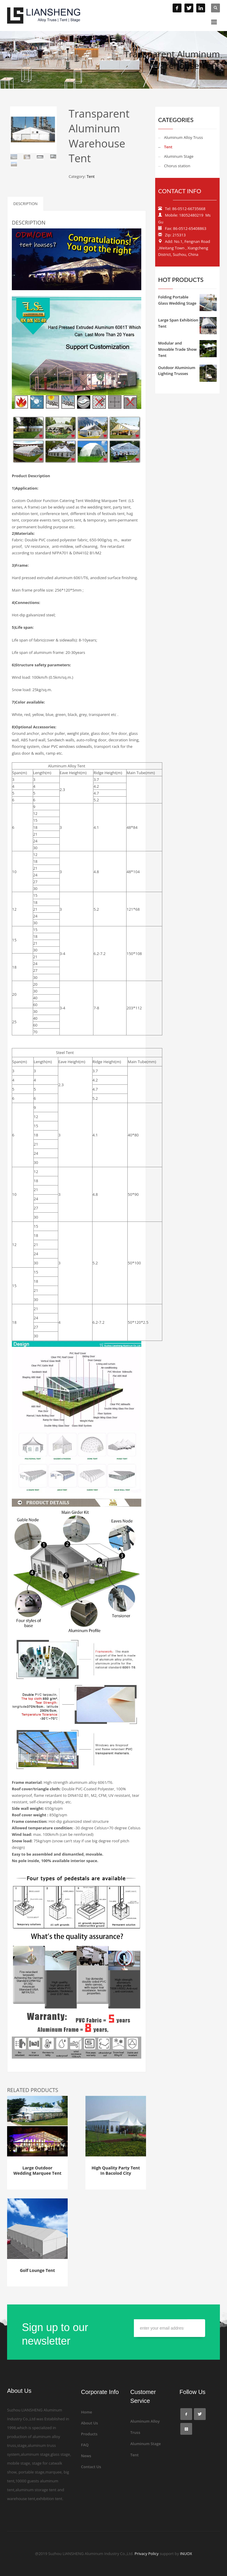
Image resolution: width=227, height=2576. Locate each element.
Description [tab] (25, 203)
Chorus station (177, 165)
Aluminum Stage (179, 156)
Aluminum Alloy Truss (183, 137)
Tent (91, 176)
